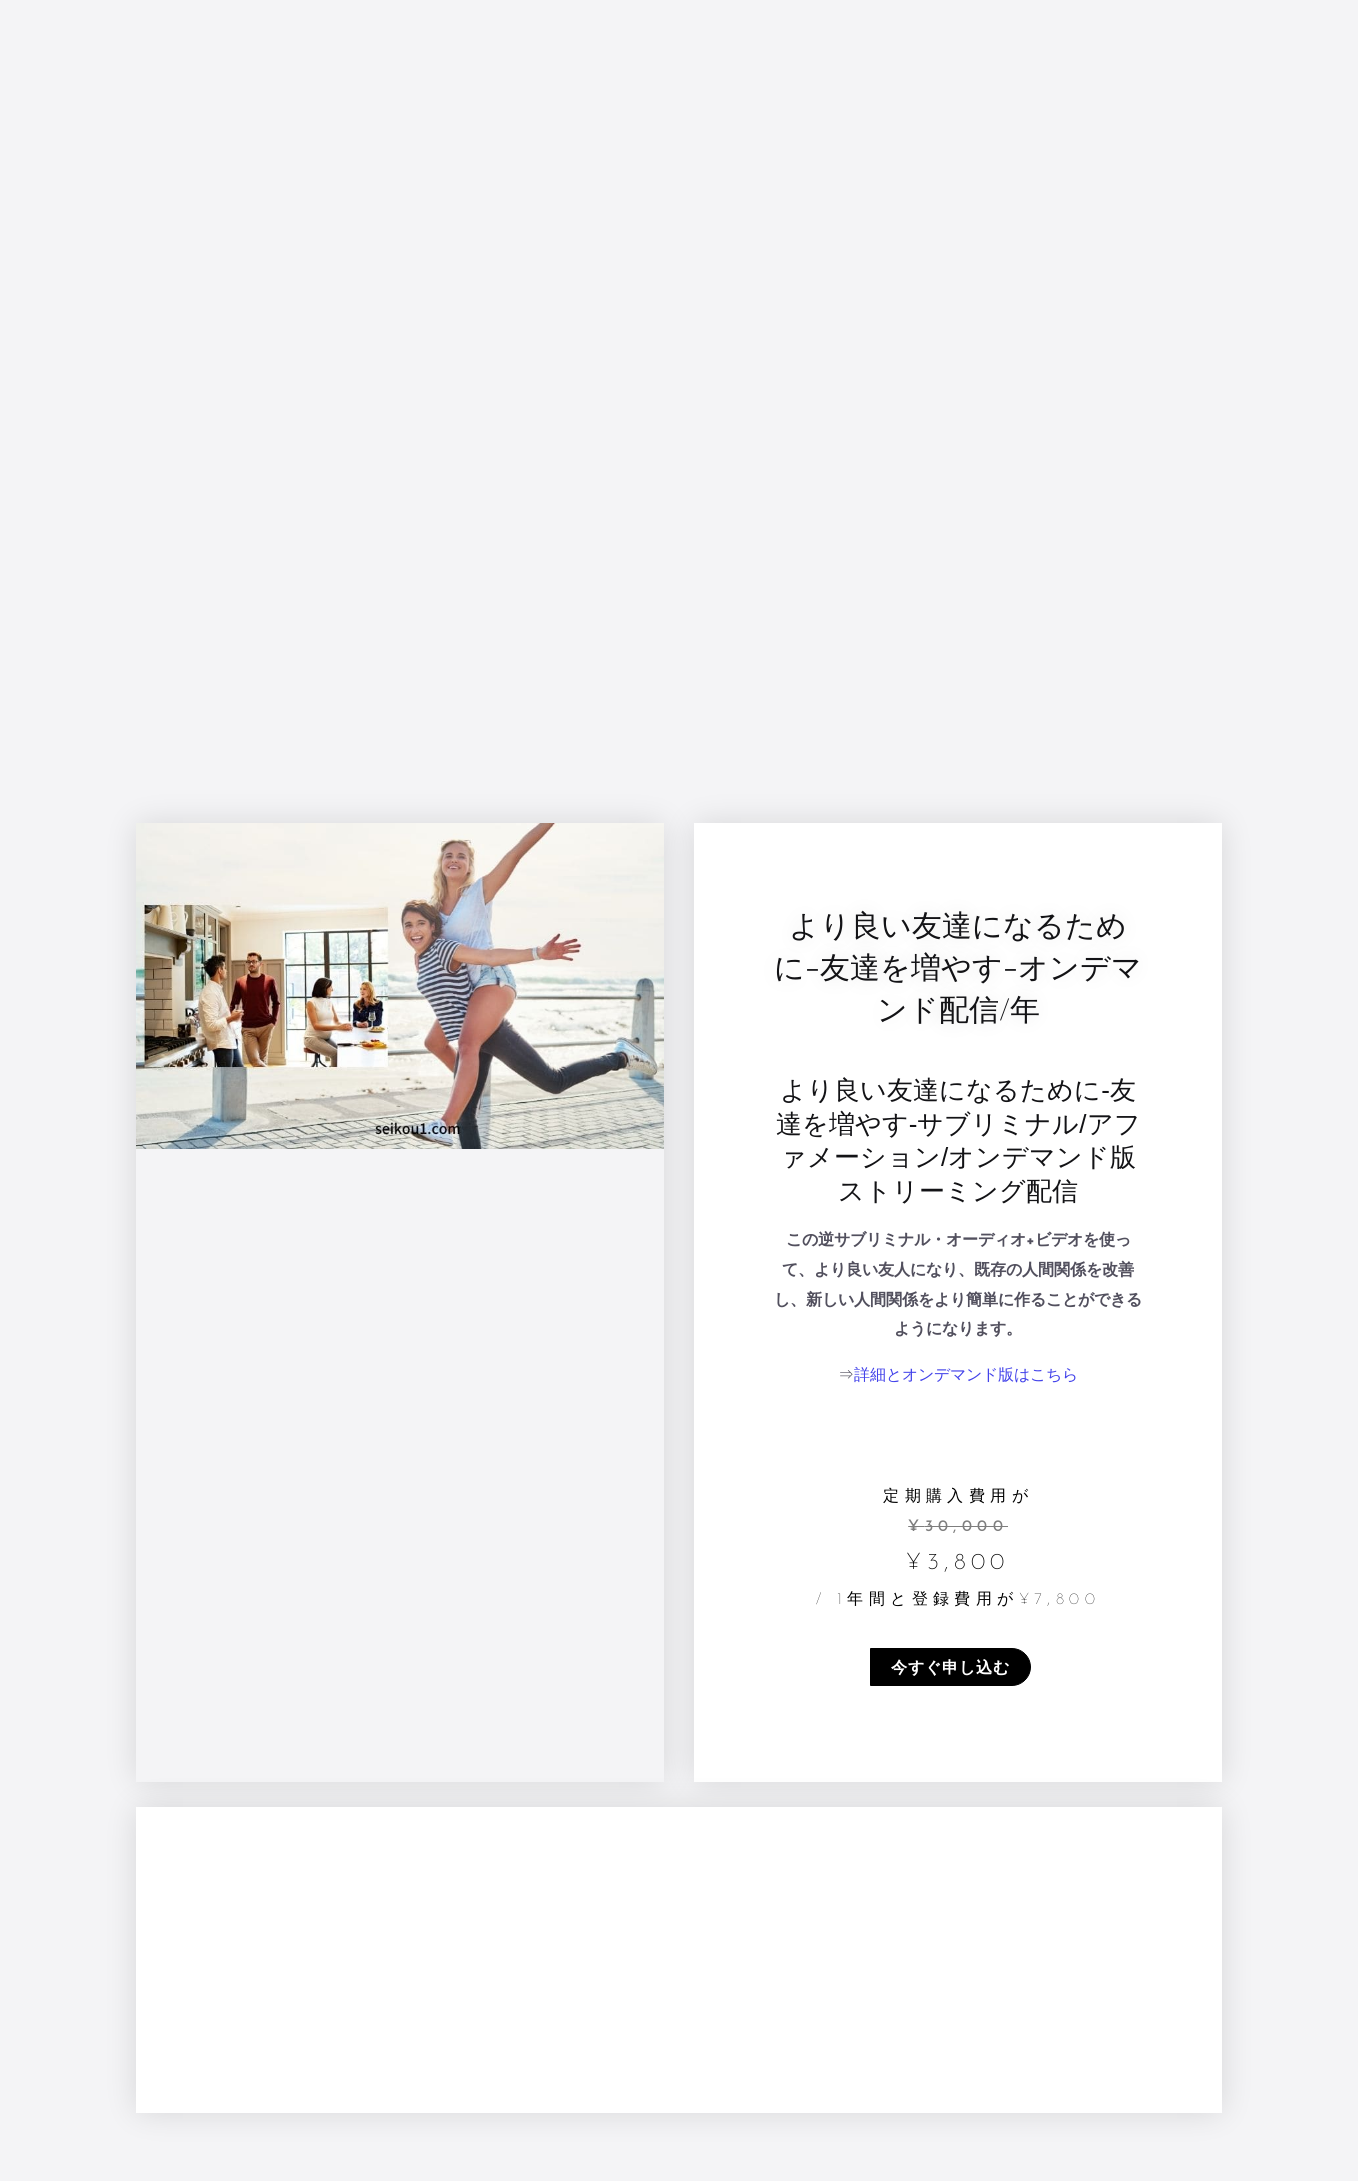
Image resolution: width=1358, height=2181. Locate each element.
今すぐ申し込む (950, 1666)
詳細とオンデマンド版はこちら (966, 1376)
